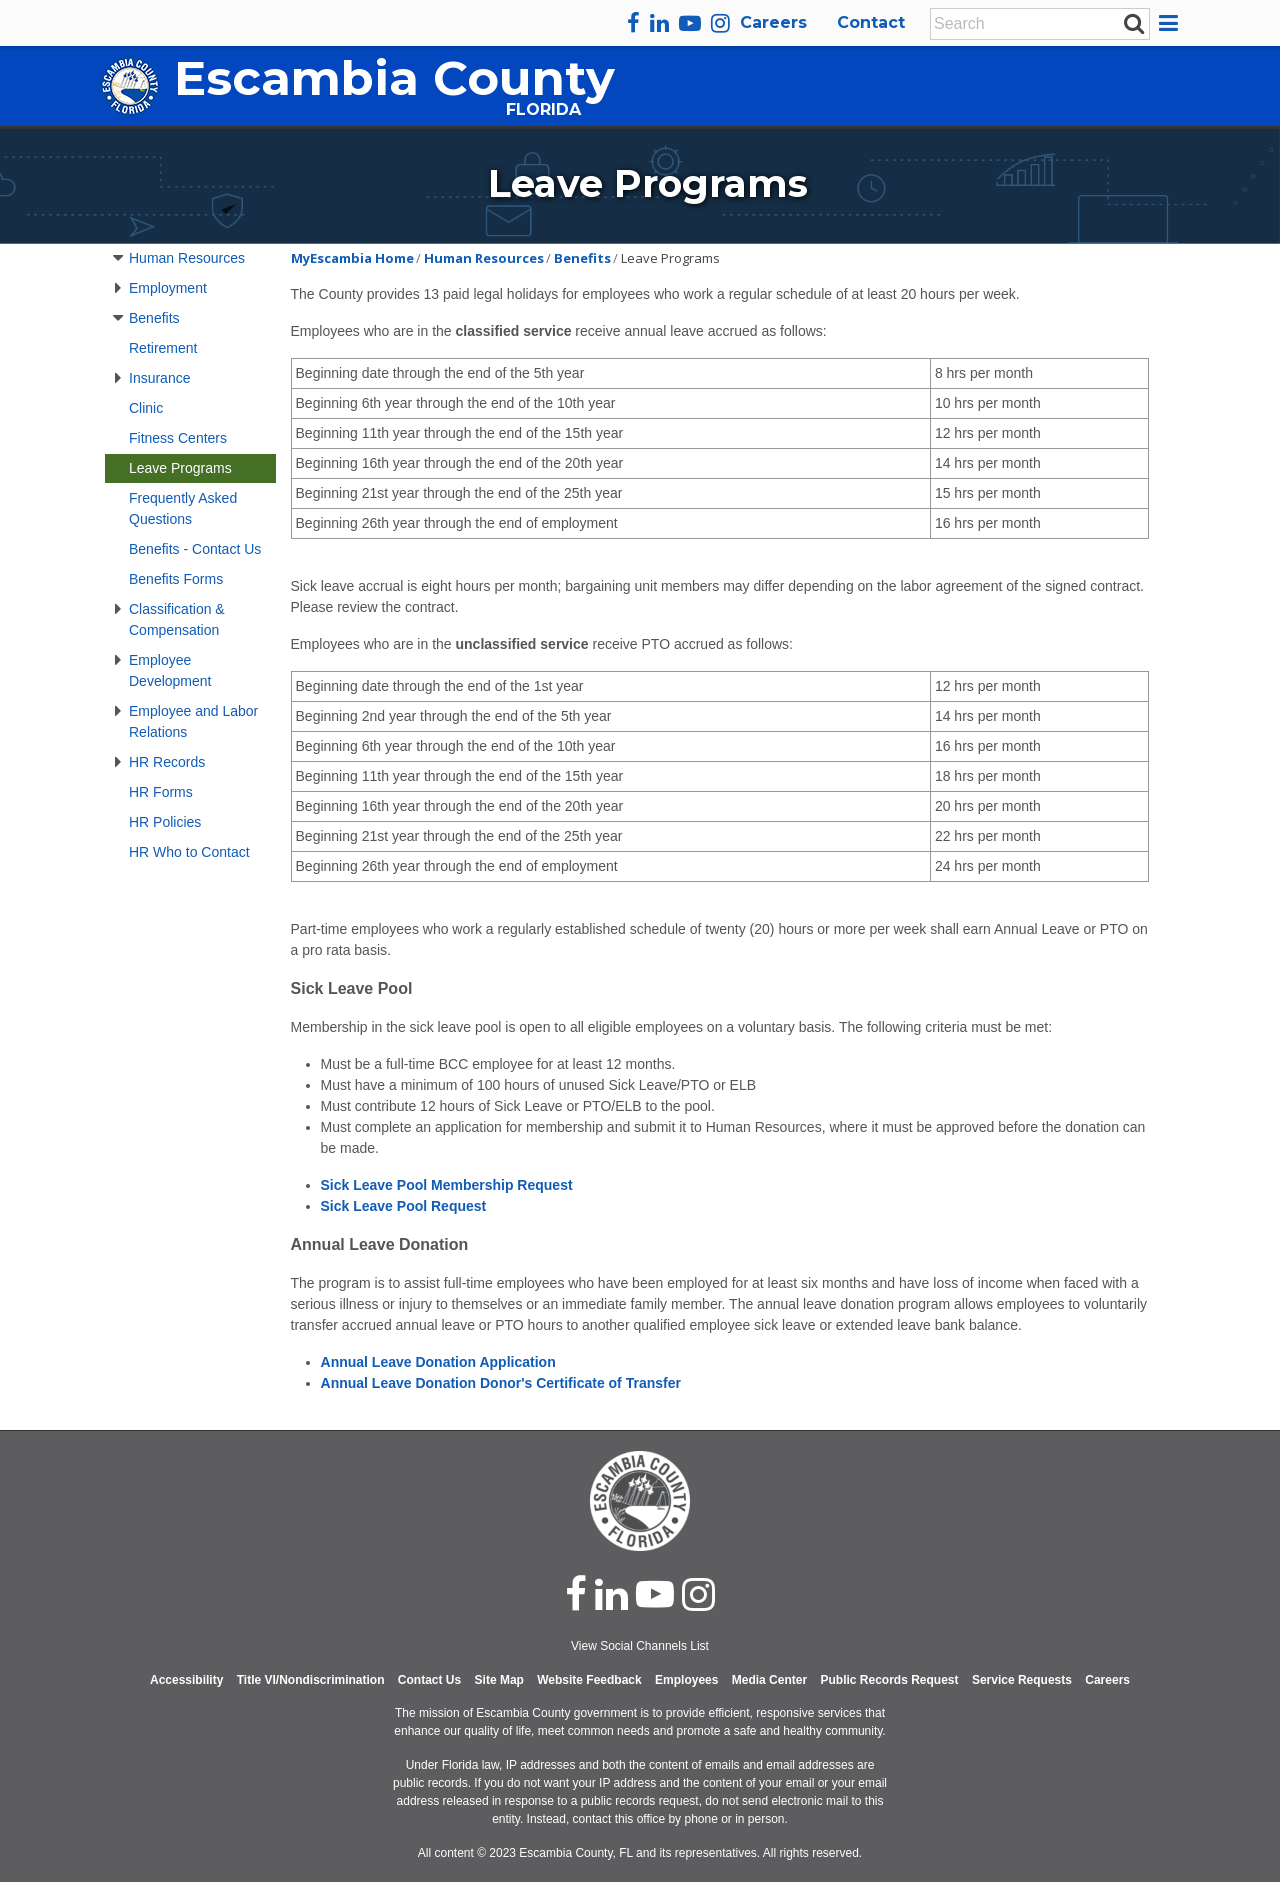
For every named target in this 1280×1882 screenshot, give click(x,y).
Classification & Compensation (177, 619)
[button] (1171, 23)
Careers (773, 22)
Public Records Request (889, 1680)
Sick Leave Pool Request (404, 1206)
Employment (168, 288)
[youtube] (690, 23)
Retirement (163, 348)
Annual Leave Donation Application (438, 1362)
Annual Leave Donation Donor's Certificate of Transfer (501, 1383)
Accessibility (186, 1680)
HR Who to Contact (189, 852)
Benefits (154, 318)
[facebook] (633, 23)
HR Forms (161, 792)
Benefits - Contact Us (195, 549)
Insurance (159, 378)
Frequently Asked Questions (183, 508)
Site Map (499, 1680)
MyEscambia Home (352, 258)
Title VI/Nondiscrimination (311, 1680)
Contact (871, 22)
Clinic (146, 408)
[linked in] (611, 1594)
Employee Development (170, 670)
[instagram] (720, 23)
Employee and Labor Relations (193, 721)
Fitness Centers (178, 438)
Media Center (769, 1680)
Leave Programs (180, 468)
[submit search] (1134, 23)
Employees (686, 1680)
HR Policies (165, 822)
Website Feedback (589, 1680)
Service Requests (1022, 1680)
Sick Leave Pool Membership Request (447, 1185)
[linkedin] (659, 23)
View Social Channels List (640, 1646)
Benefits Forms (176, 579)
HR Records (167, 762)
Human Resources (187, 258)
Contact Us (429, 1680)
